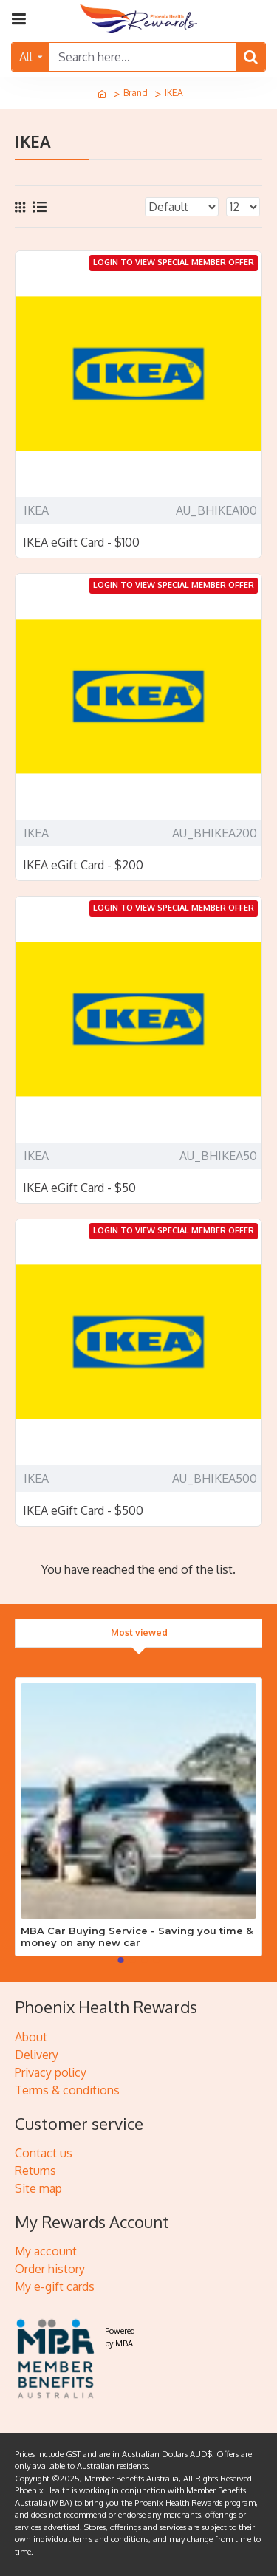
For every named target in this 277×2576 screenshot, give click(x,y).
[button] (121, 1960)
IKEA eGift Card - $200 (83, 864)
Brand (135, 92)
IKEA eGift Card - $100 (81, 542)
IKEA (36, 510)
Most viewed (139, 1632)
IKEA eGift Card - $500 (83, 1510)
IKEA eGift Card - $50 (79, 1187)
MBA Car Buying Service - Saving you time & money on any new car (137, 1937)
